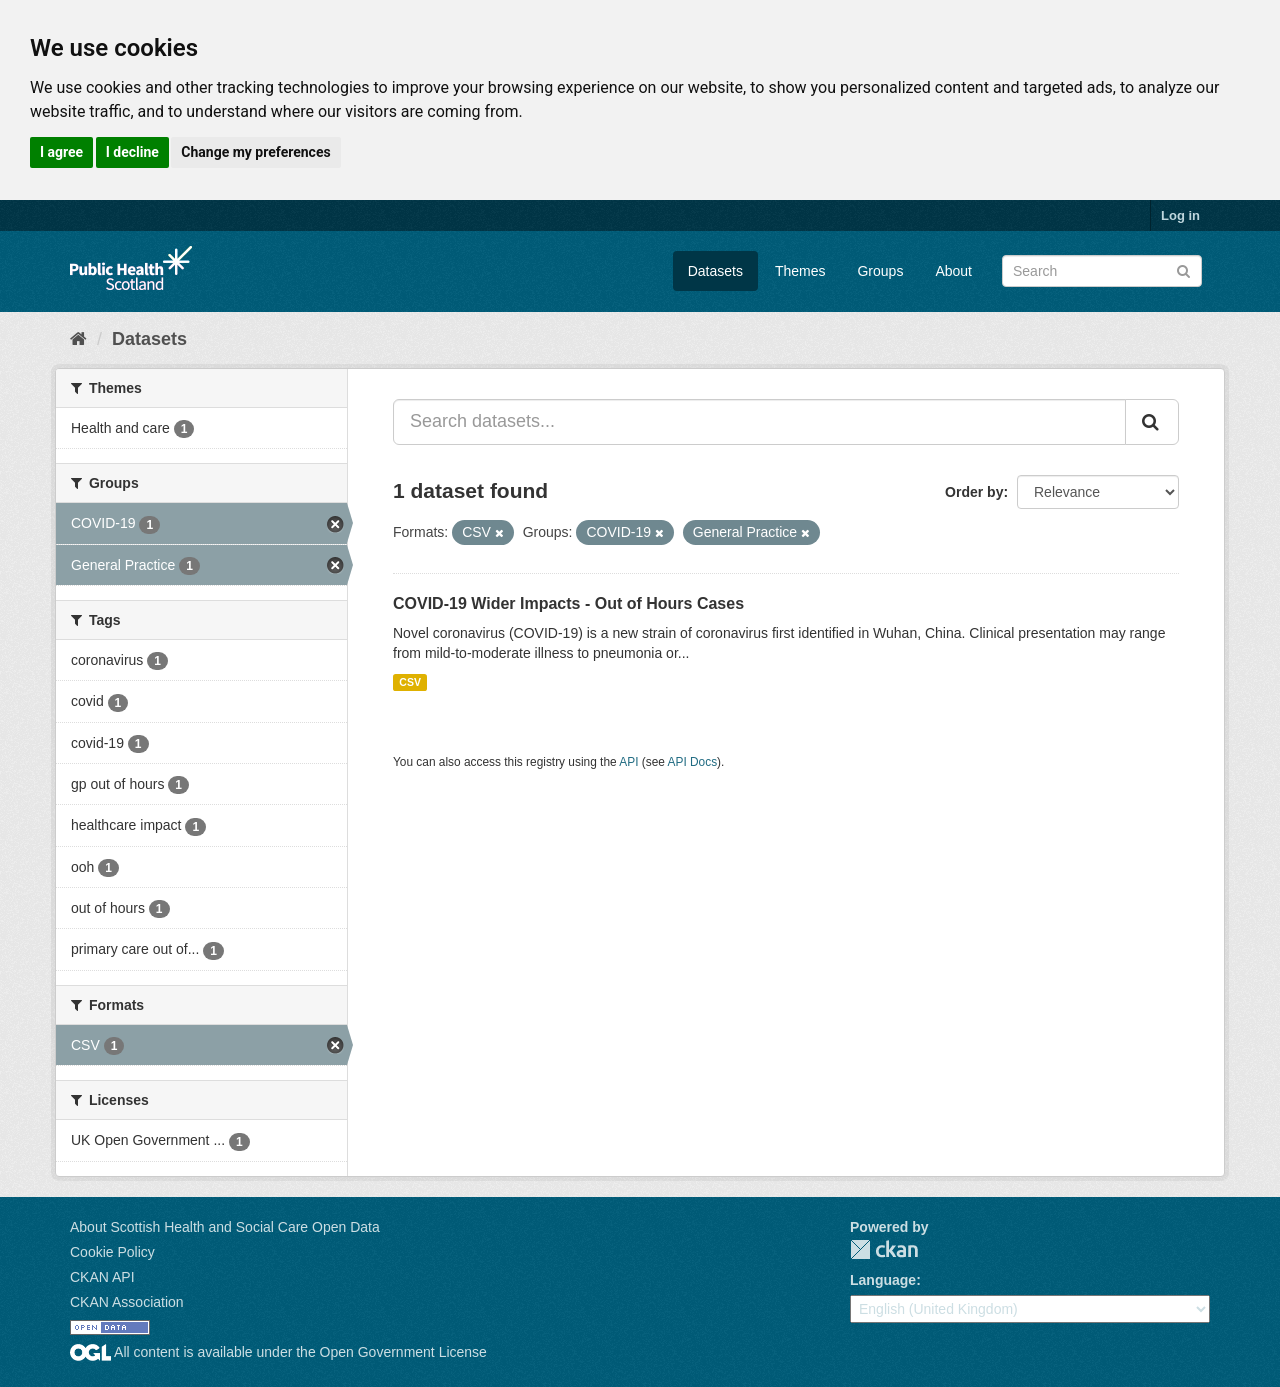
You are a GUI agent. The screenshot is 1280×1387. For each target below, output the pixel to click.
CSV (410, 682)
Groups (880, 271)
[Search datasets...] (759, 422)
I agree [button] (61, 152)
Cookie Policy (112, 1252)
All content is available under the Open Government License (278, 1352)
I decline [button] (132, 152)
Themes (800, 271)
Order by (974, 492)
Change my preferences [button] (255, 152)
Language (883, 1280)
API (628, 762)
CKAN (884, 1249)
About (953, 271)
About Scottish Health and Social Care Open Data (225, 1227)
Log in (1180, 215)
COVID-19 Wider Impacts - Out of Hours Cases (568, 603)
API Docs (693, 762)
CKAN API (102, 1277)
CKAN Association (127, 1302)
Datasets (715, 271)
